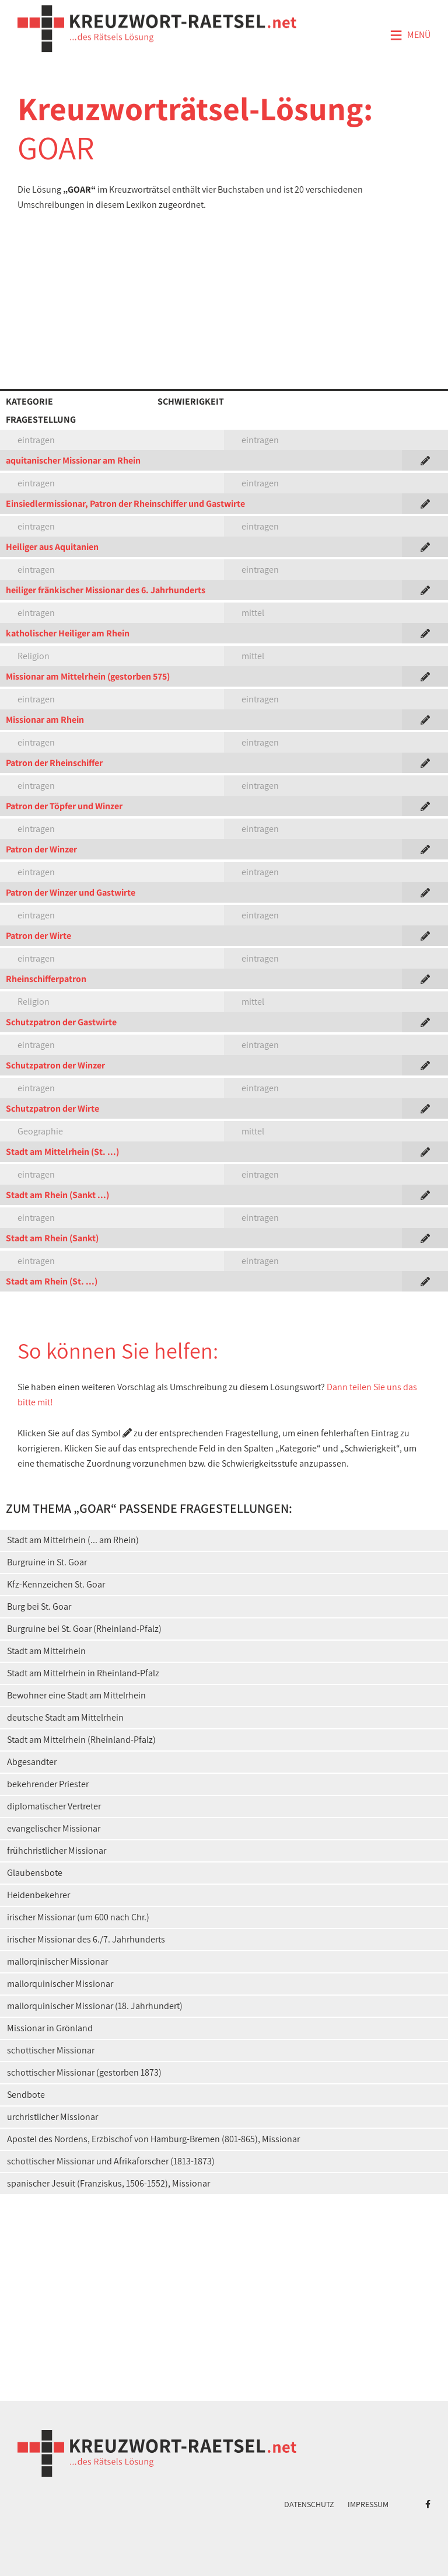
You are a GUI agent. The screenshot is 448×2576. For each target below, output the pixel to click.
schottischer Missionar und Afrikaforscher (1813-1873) (111, 2161)
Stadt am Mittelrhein (46, 1651)
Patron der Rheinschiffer (54, 763)
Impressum (368, 2504)
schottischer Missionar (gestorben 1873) (84, 2072)
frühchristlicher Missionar (56, 1850)
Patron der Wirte (38, 936)
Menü (410, 35)
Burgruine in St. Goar (47, 1562)
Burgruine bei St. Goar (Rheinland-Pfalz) (84, 1629)
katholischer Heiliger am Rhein (68, 633)
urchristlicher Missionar (52, 2117)
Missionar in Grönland (50, 2028)
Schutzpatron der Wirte (52, 1108)
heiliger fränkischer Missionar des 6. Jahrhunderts (105, 590)
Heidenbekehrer (38, 1895)
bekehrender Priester (48, 1784)
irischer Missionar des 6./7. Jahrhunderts (86, 1939)
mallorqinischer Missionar (57, 1961)
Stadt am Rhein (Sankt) (52, 1238)
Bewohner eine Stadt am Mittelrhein (76, 1695)
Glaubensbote (34, 1873)
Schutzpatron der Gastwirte (61, 1022)
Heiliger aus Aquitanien (52, 547)
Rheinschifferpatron (46, 979)
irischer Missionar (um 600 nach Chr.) (78, 1917)
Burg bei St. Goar (39, 1606)
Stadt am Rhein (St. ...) (51, 1281)
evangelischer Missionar (53, 1828)
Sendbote (26, 2094)
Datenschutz (309, 2504)
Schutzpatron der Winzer (55, 1065)
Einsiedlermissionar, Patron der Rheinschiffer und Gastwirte (125, 503)
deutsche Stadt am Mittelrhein (65, 1717)
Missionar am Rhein (45, 719)
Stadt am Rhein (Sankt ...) (57, 1195)
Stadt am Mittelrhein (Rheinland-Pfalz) (81, 1739)
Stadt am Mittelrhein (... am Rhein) (73, 1540)
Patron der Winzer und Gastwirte (70, 892)
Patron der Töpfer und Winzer (64, 806)
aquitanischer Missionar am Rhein (73, 460)
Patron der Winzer (41, 849)
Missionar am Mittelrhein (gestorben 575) (88, 676)
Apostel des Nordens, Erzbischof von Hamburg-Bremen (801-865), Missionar (153, 2139)
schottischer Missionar (50, 2050)
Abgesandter (32, 1762)
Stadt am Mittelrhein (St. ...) (62, 1152)
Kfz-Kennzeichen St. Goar (56, 1584)
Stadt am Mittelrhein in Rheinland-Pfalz (83, 1673)
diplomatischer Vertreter (54, 1806)
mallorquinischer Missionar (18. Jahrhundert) (95, 2006)
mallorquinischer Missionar (60, 1984)
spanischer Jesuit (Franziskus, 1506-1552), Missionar (108, 2183)
